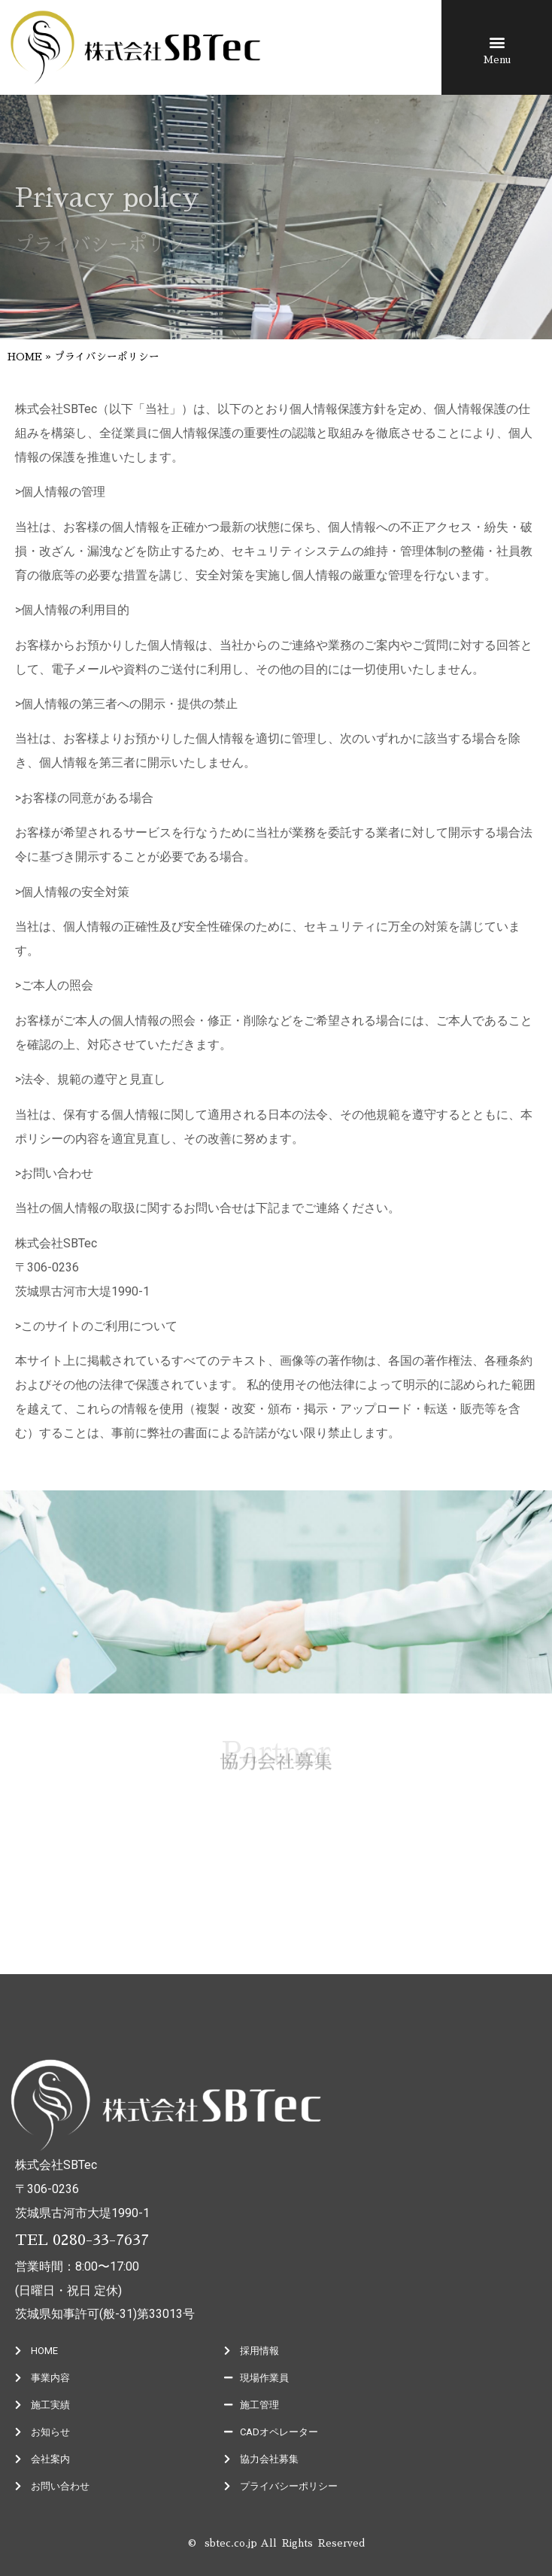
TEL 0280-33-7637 (82, 2239)
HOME (25, 357)
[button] (496, 42)
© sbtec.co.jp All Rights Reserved (276, 2543)
